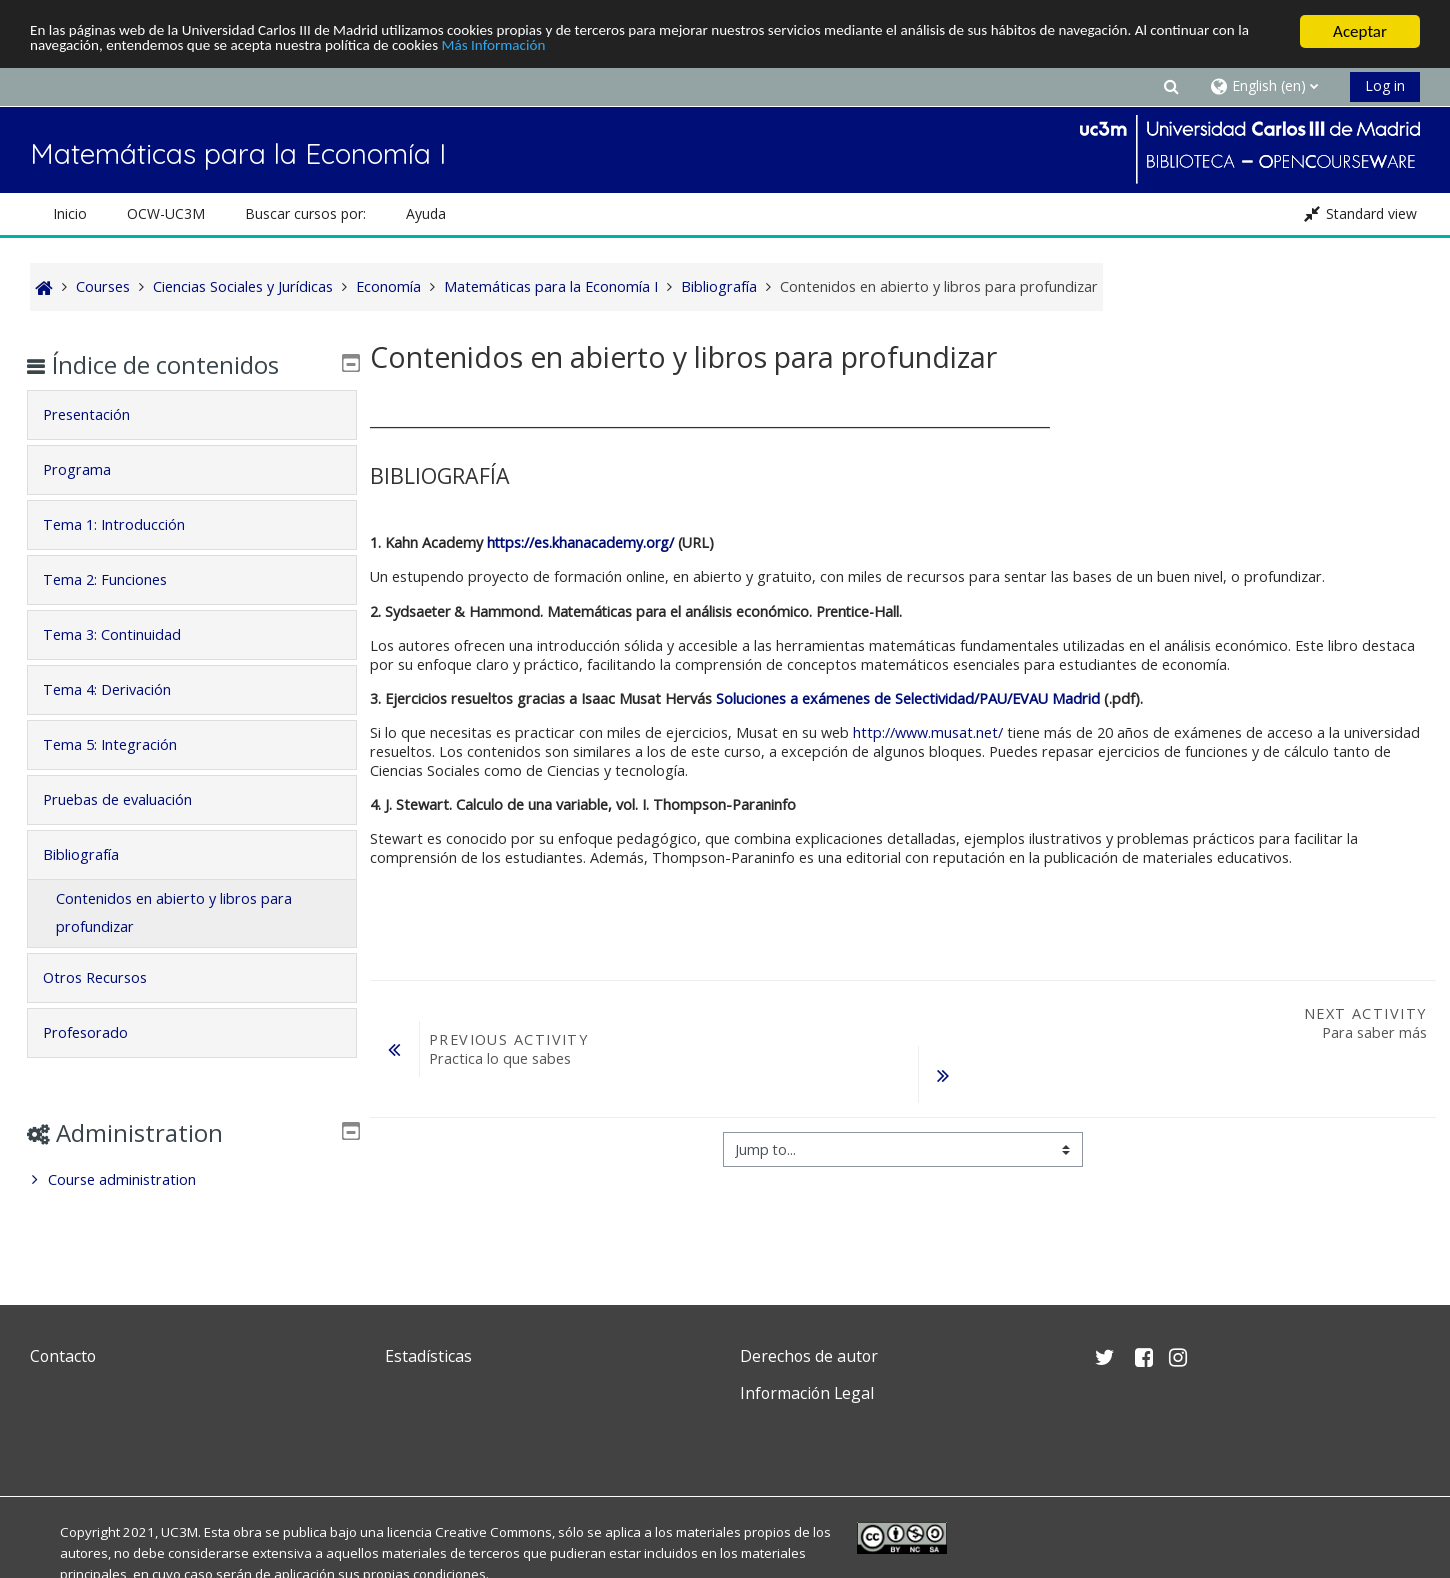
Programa (92, 469)
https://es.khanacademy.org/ (580, 542)
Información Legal (807, 1393)
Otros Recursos (110, 977)
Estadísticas (428, 1356)
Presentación (101, 414)
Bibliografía (96, 854)
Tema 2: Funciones (120, 579)
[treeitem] (192, 1180)
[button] (1171, 85)
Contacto (63, 1356)
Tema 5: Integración (125, 744)
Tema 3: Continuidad (127, 634)
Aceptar (1360, 31)
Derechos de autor (809, 1356)
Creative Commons (493, 1532)
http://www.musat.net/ (928, 732)
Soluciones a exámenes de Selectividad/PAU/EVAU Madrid (908, 698)
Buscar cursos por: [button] (305, 213)
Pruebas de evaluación (132, 799)
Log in (1385, 85)
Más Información (665, 49)
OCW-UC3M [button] (166, 213)
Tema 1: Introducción (129, 524)
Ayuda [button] (426, 213)
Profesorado (100, 1032)
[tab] (192, 415)
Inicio (70, 213)
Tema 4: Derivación (122, 689)
